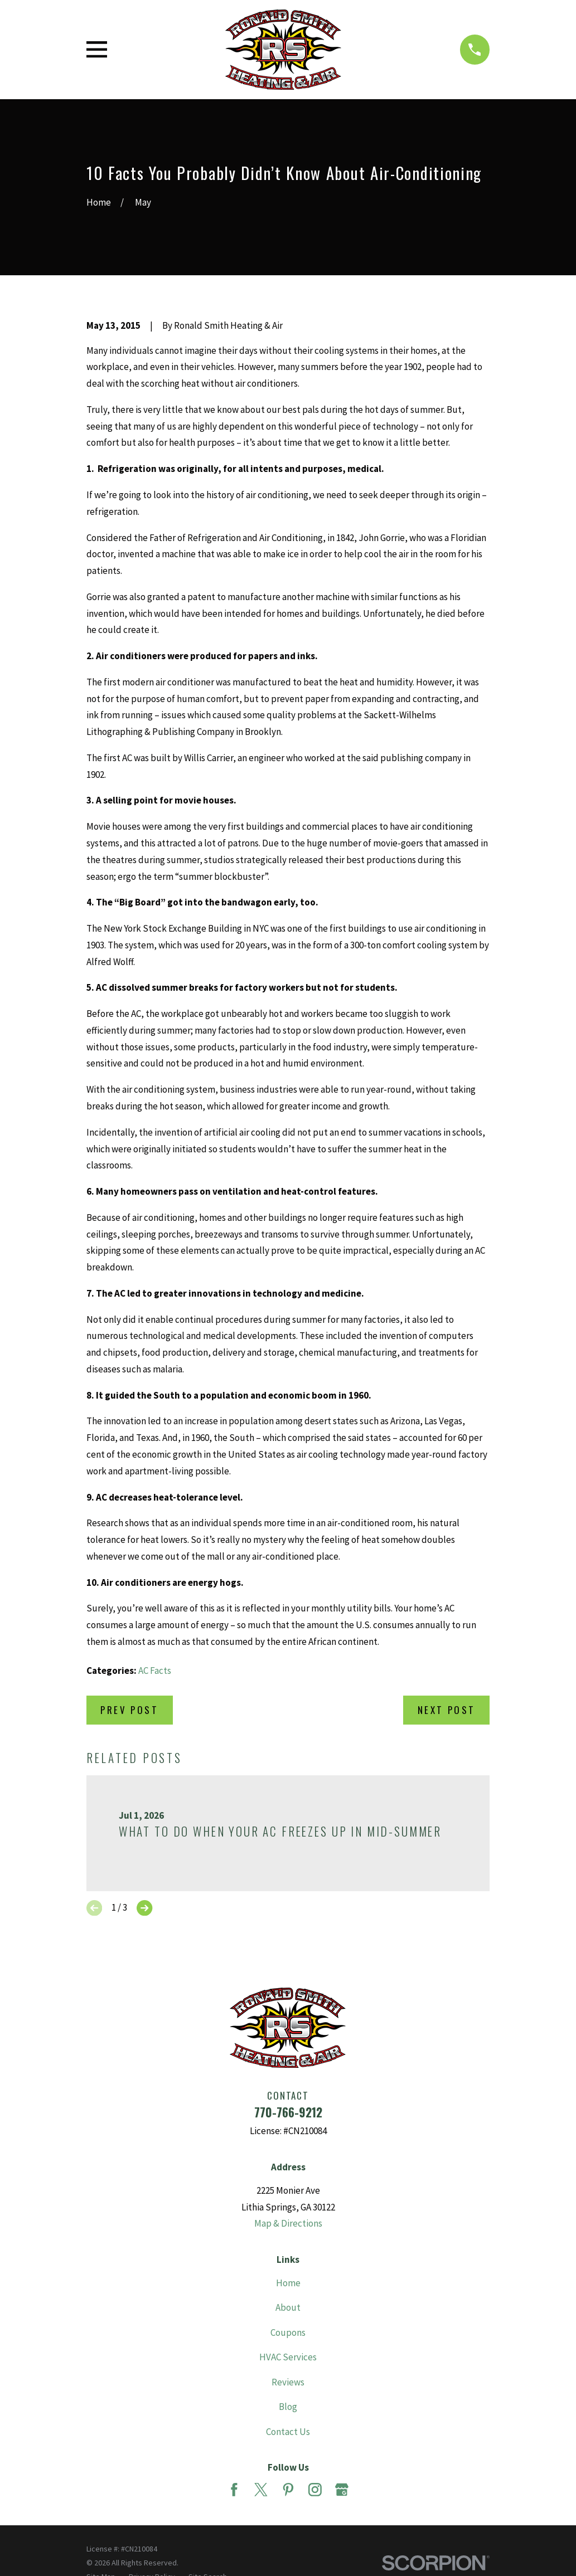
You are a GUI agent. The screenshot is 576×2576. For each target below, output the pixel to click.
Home (288, 2283)
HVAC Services (288, 2357)
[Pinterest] (288, 2489)
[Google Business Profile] (341, 2489)
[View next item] (144, 1908)
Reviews (288, 2382)
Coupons (288, 2332)
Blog (288, 2406)
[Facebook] (234, 2489)
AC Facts (154, 1670)
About (288, 2307)
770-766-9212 (288, 2112)
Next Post (447, 1710)
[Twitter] (261, 2489)
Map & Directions (288, 2223)
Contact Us (288, 2432)
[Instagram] (315, 2489)
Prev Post (129, 1710)
